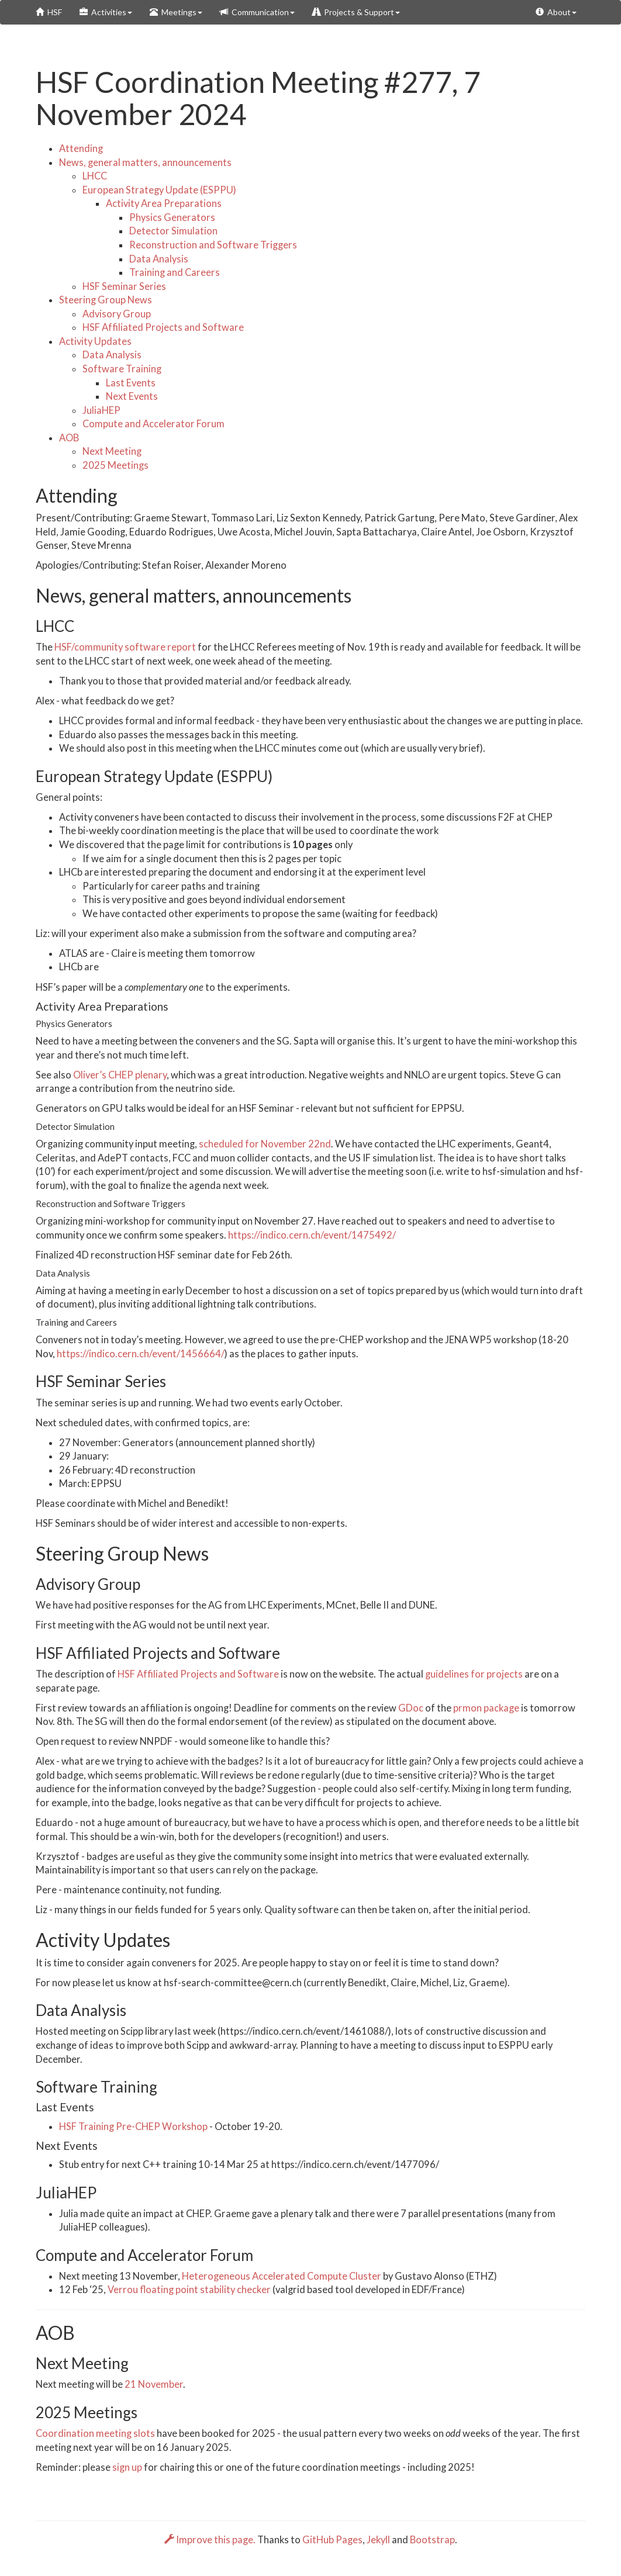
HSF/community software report (125, 647)
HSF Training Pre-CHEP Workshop (133, 2126)
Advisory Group (116, 314)
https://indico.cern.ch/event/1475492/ (312, 1235)
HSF (49, 12)
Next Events (132, 396)
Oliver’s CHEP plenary (120, 1075)
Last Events (131, 383)
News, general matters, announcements (145, 162)
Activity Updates (95, 341)
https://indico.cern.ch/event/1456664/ (141, 1354)
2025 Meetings (115, 465)
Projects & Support (356, 12)
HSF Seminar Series (124, 286)
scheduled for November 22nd (265, 1144)
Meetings (176, 12)
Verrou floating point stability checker (189, 2289)
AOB (69, 438)
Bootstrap (432, 2540)
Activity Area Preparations (164, 203)
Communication (257, 12)
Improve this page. (210, 2540)
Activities (106, 12)
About (556, 12)
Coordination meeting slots (95, 2433)
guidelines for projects (474, 1674)
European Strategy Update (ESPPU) (159, 190)
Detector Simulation (173, 231)
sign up (127, 2467)
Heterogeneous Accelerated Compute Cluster (281, 2276)
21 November (154, 2384)
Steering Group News (105, 300)
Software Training (121, 369)
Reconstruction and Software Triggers (213, 245)
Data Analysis (158, 259)
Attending (81, 148)
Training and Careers (174, 272)
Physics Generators (172, 217)
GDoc (410, 1708)
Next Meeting (112, 451)
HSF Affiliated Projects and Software (163, 327)
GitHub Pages (332, 2540)
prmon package (486, 1708)
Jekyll (378, 2540)
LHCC (94, 176)
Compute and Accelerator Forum (153, 424)
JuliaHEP (101, 410)
